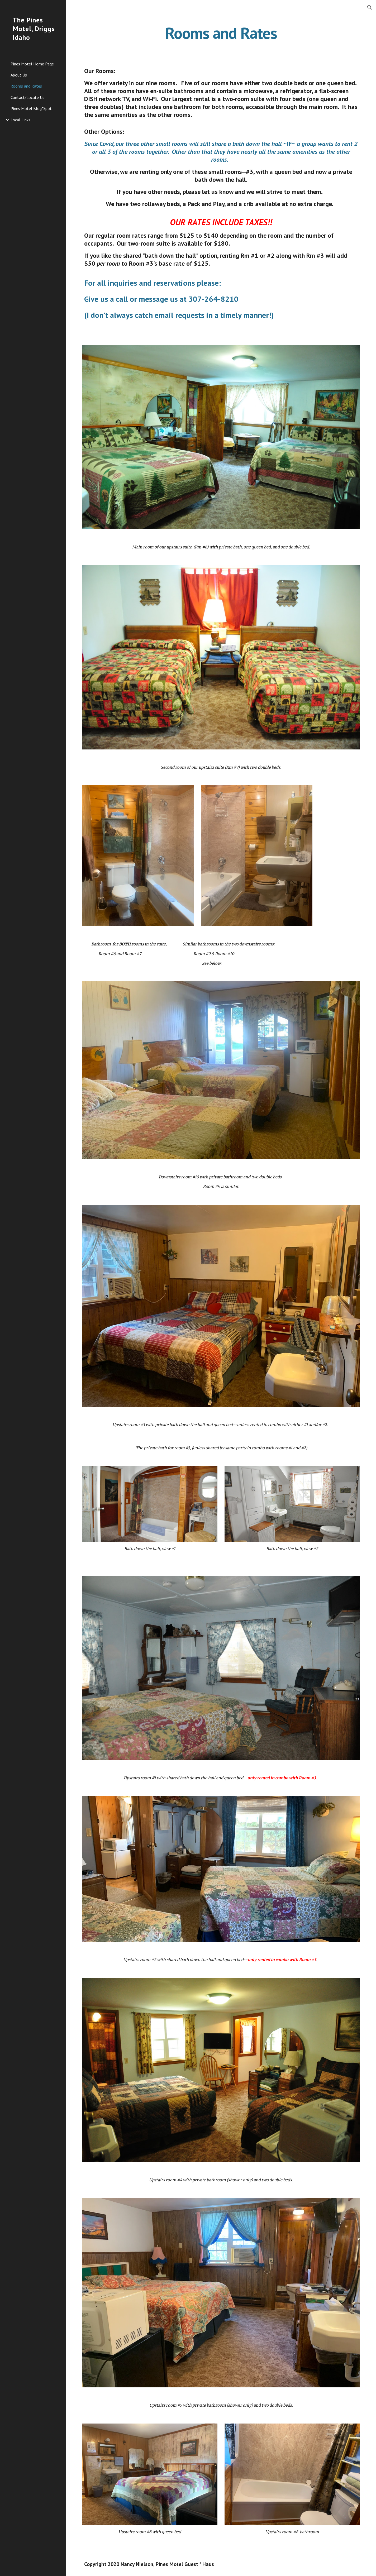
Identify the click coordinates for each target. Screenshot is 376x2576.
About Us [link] (19, 75)
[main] (221, 33)
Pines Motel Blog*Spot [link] (31, 108)
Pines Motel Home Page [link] (32, 63)
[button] (369, 7)
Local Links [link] (20, 119)
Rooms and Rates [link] (26, 86)
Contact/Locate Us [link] (27, 97)
